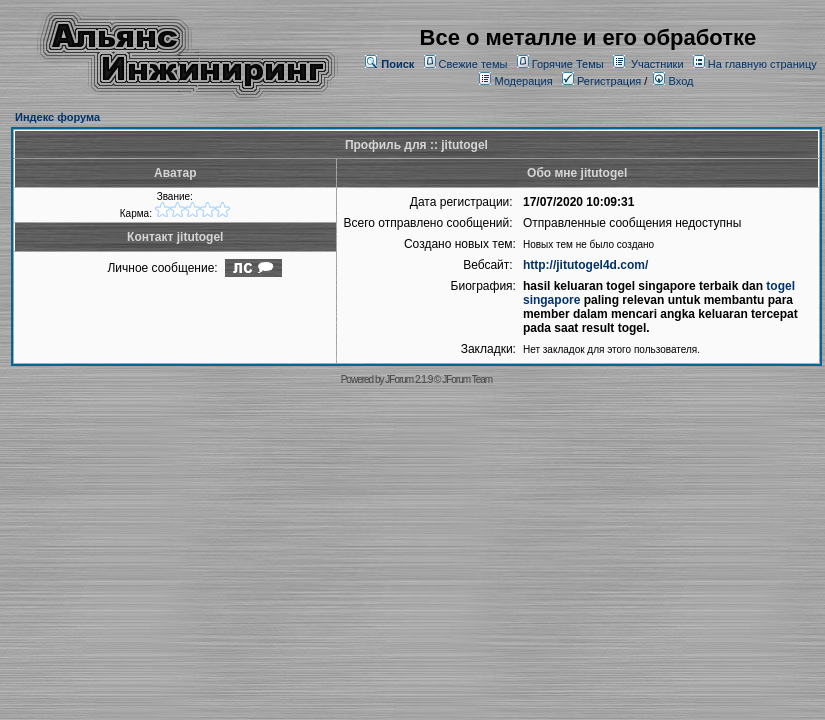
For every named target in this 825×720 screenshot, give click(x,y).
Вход (673, 81)
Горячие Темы (568, 64)
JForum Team (467, 379)
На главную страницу (762, 64)
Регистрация (601, 81)
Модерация (523, 81)
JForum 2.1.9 (408, 379)
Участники (657, 64)
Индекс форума (57, 117)
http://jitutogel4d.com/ (585, 265)
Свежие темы (473, 64)
